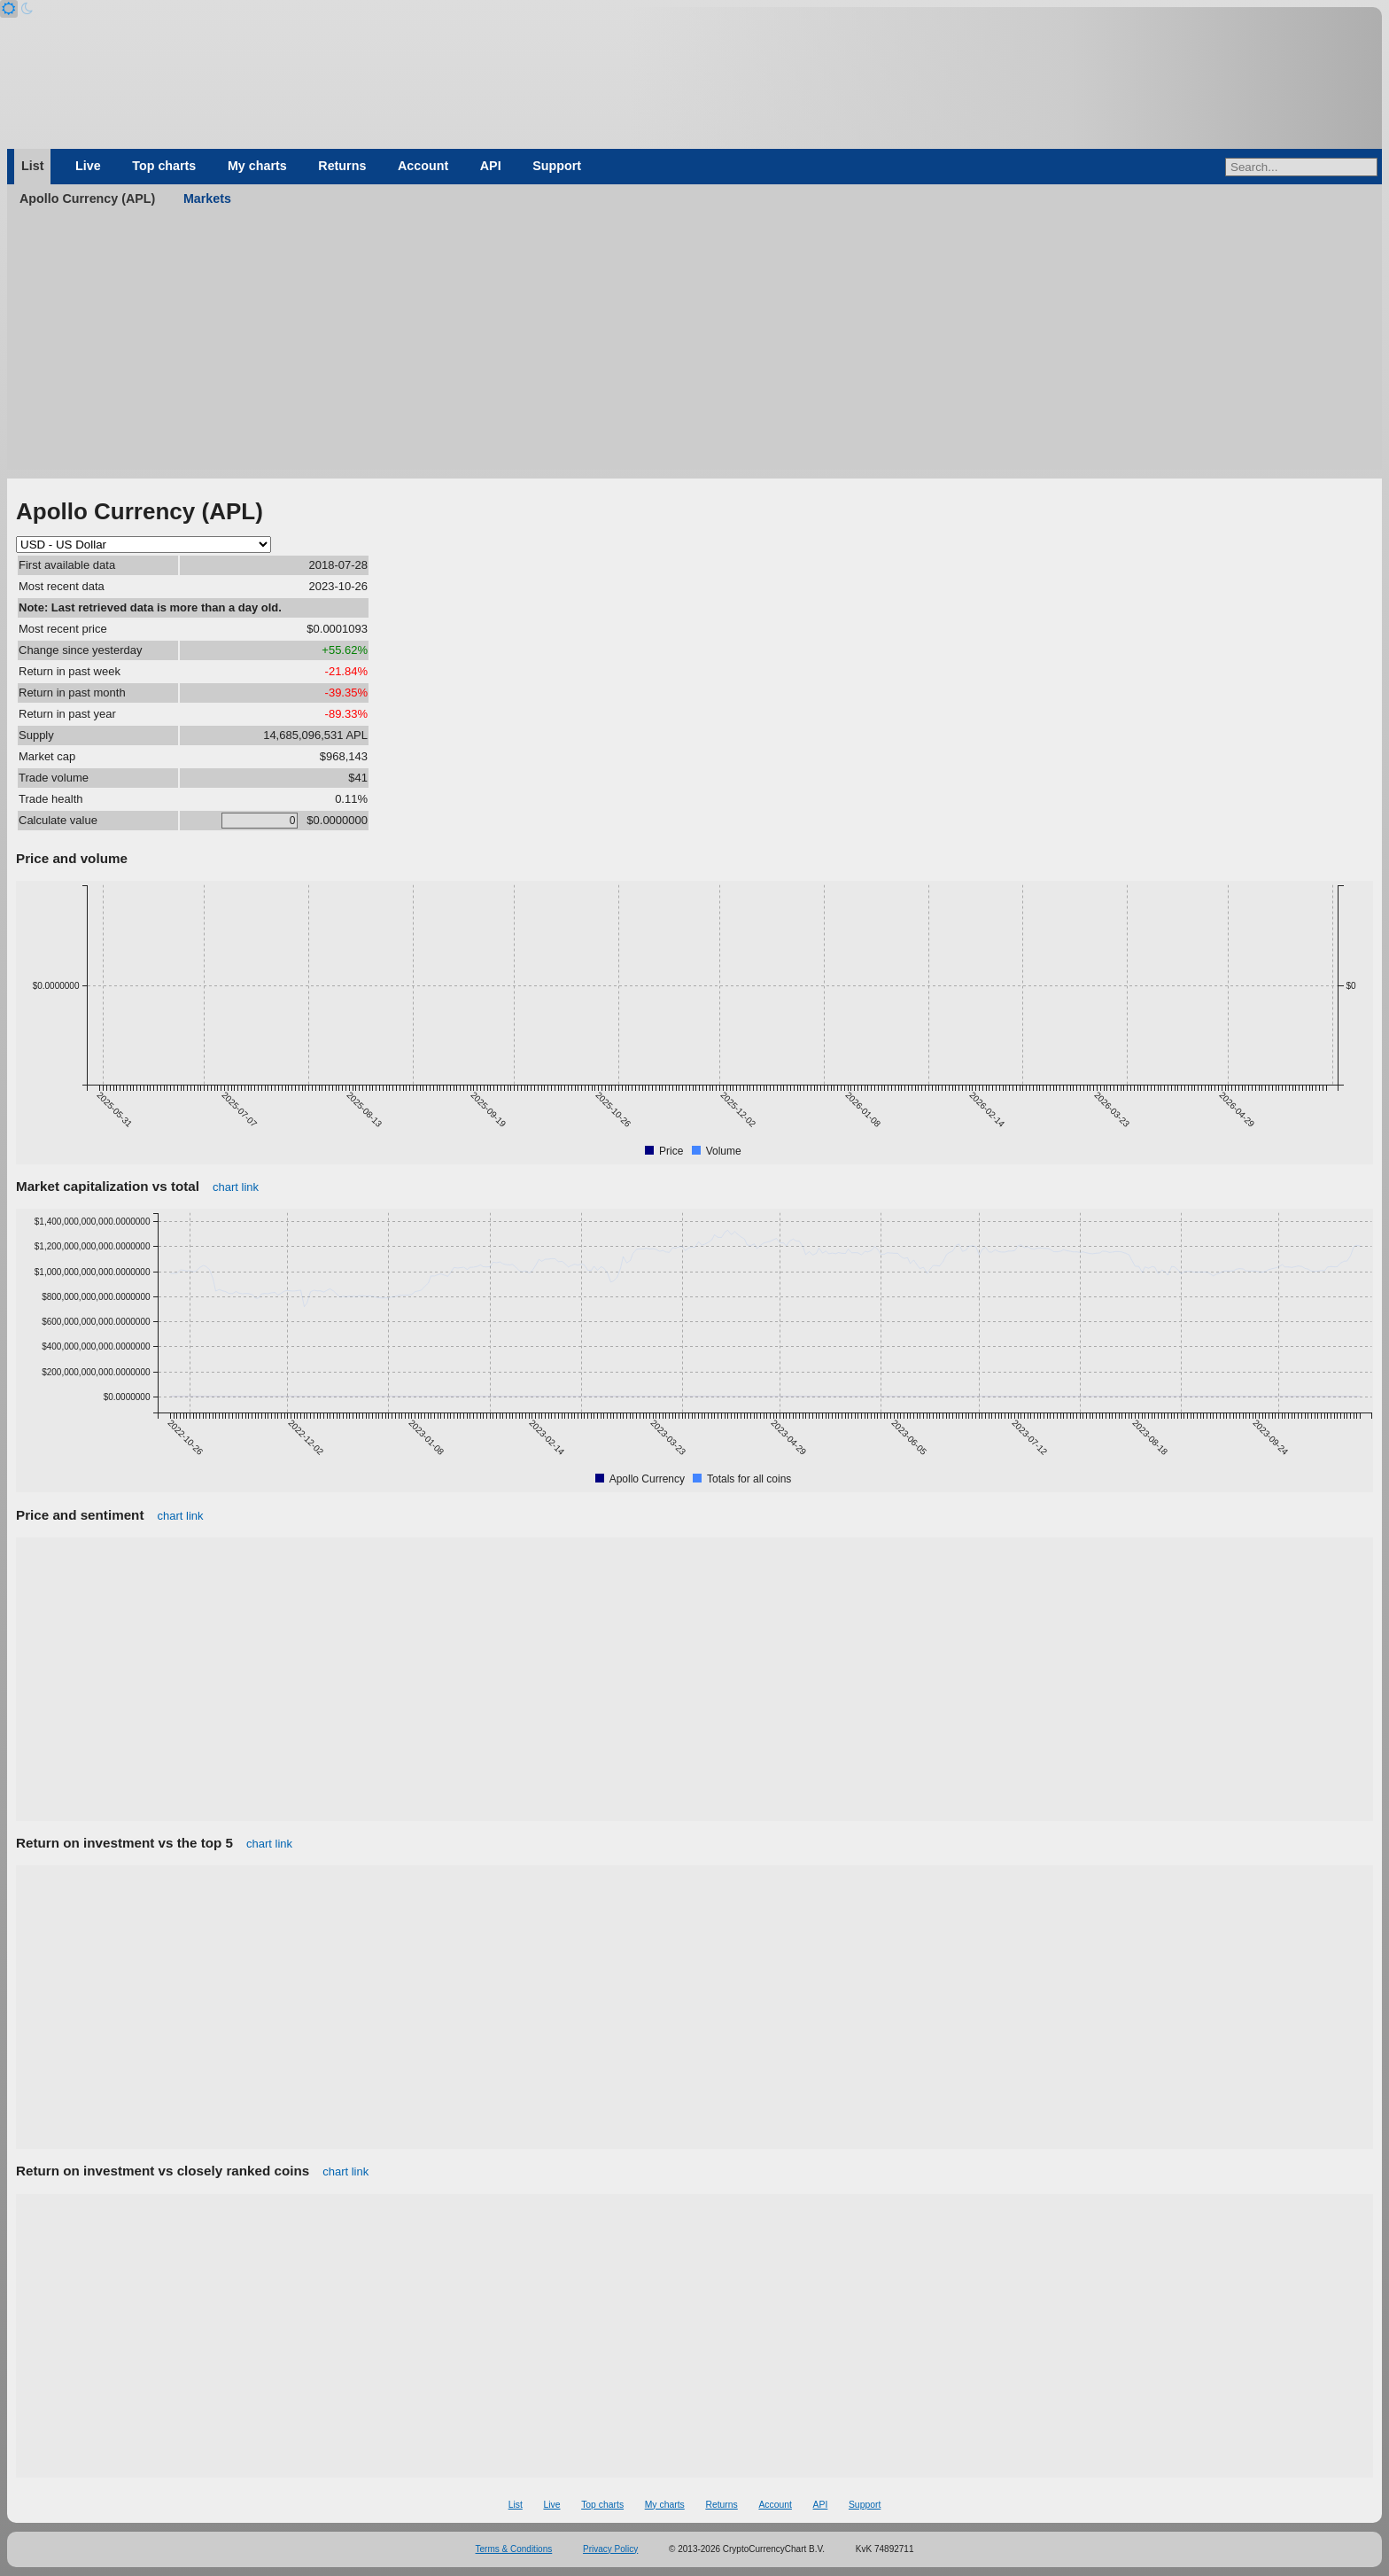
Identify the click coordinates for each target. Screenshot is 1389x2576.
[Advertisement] (694, 346)
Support (556, 166)
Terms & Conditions (514, 2549)
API (490, 166)
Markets (207, 198)
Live (88, 166)
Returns (342, 166)
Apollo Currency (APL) (87, 198)
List (32, 166)
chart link (236, 1187)
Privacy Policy (610, 2549)
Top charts (164, 166)
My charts (257, 166)
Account (423, 166)
